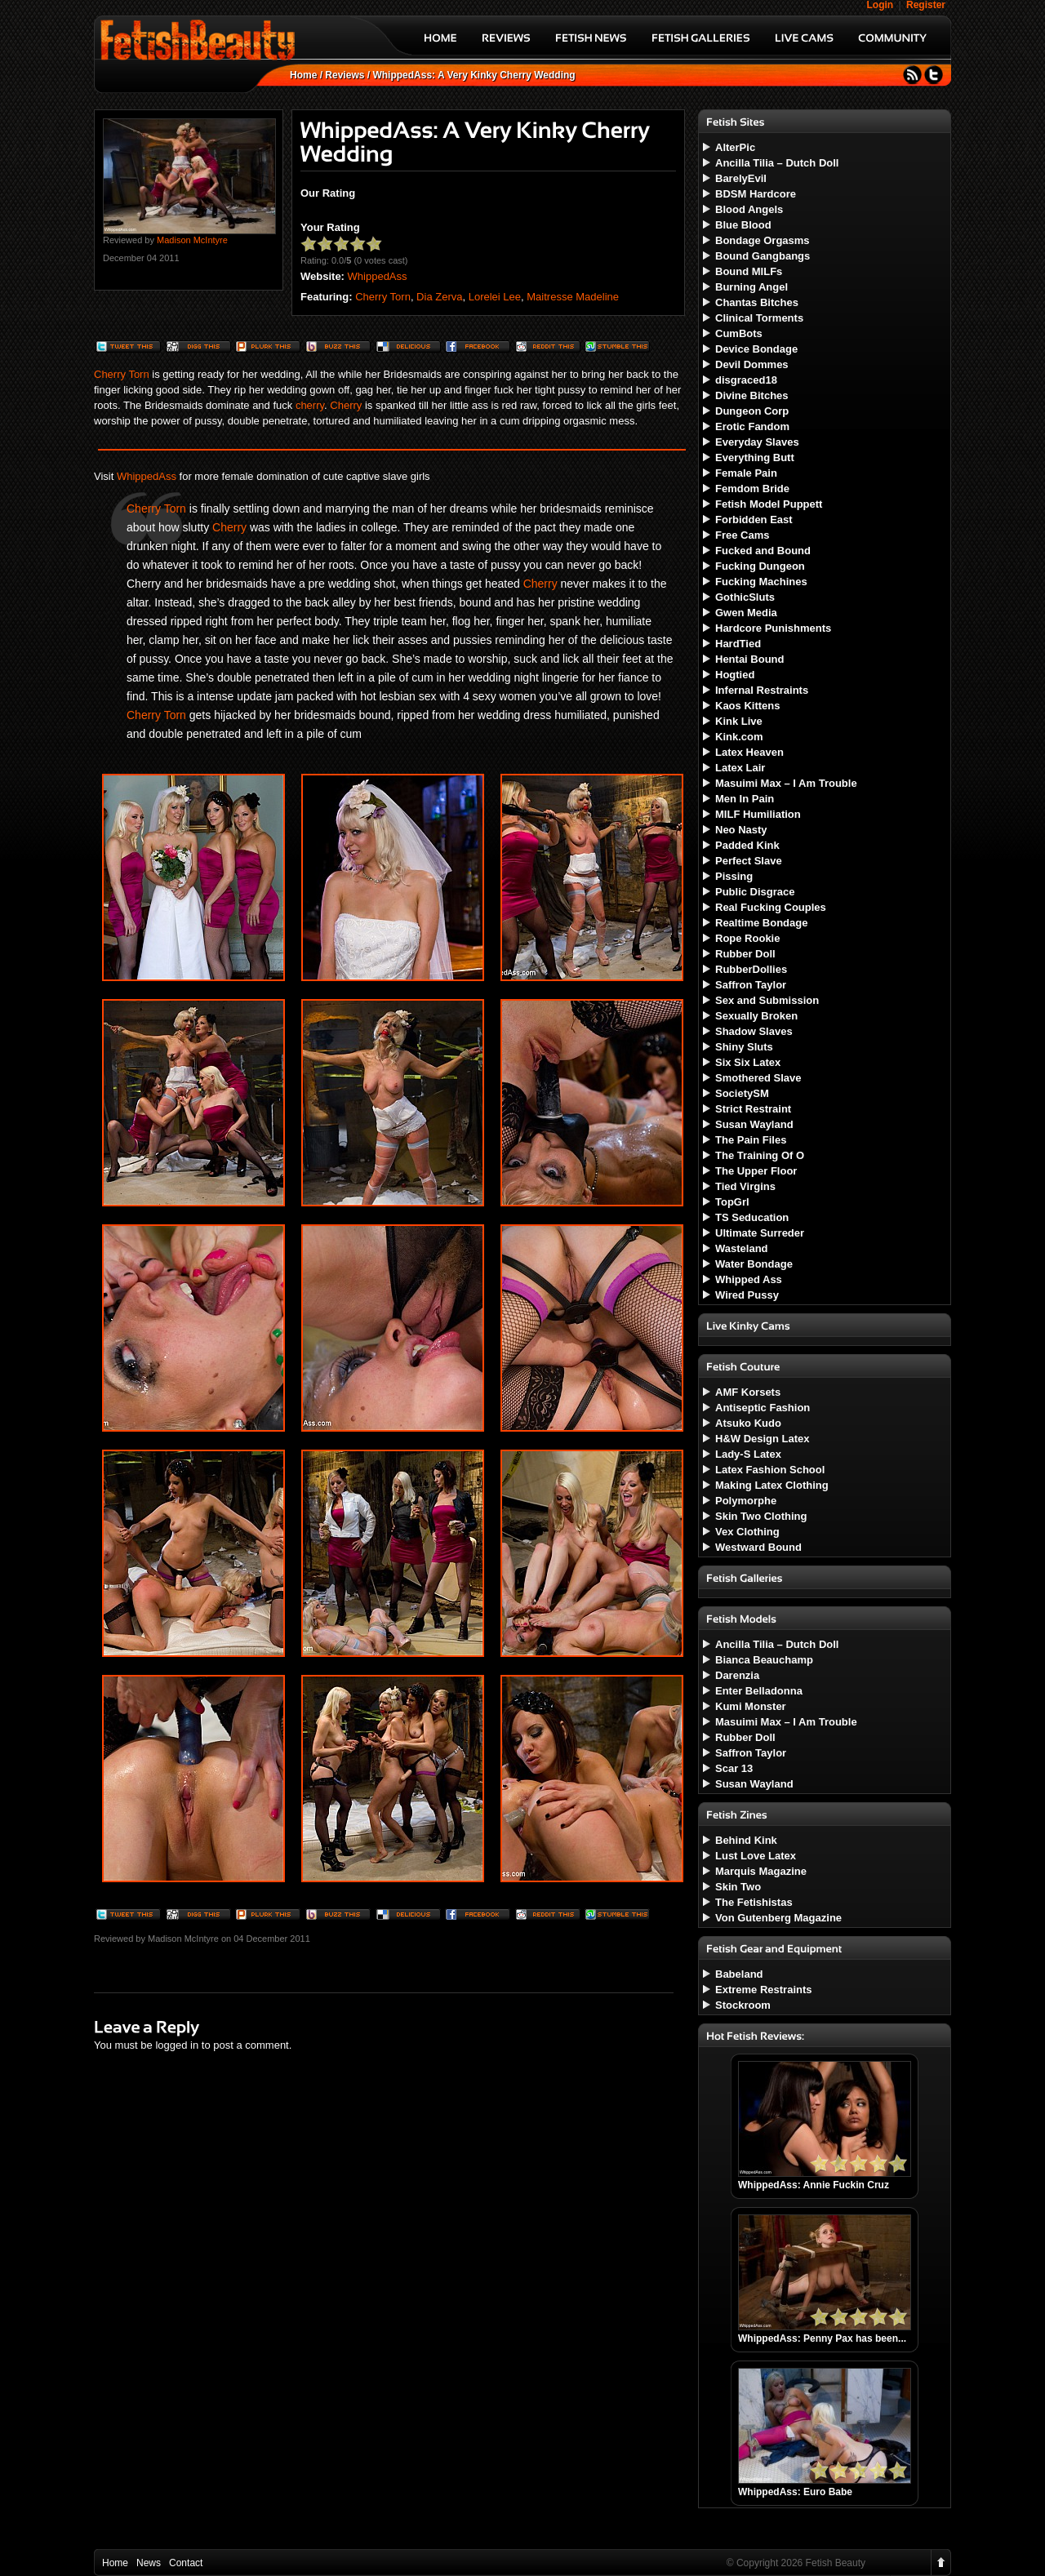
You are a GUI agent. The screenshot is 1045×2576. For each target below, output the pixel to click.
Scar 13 (734, 1768)
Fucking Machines (761, 581)
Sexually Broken (756, 1016)
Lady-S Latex (748, 1454)
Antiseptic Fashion (762, 1407)
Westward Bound (758, 1547)
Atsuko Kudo (748, 1423)
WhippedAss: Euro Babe (795, 2492)
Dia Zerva (439, 297)
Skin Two (738, 1887)
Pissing (734, 876)
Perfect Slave (748, 861)
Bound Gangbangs (762, 256)
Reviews (344, 75)
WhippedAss (377, 276)
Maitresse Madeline (573, 297)
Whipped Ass (748, 1279)
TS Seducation (752, 1217)
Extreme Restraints (763, 1989)
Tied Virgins (745, 1186)
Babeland (739, 1974)
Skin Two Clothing (761, 1516)
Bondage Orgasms (762, 240)
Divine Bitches (752, 395)
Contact (185, 2563)
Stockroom (743, 2005)
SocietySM (742, 1093)
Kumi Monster (750, 1706)
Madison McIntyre (192, 240)
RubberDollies (751, 969)
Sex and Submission (767, 1000)
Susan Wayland (754, 1124)
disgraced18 (746, 380)
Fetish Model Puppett (768, 504)
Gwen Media (746, 612)
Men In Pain (744, 799)
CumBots (739, 333)
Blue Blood (743, 225)
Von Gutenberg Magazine (778, 1918)
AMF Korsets (747, 1392)
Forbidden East (754, 519)
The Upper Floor (756, 1171)
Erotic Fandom (752, 426)
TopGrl (732, 1202)
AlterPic (735, 147)
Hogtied (734, 674)
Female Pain (746, 473)
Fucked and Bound (763, 550)
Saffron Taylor (750, 985)
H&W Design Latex (762, 1438)
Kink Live (739, 721)
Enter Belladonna (759, 1691)
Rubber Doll (745, 954)
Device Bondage (756, 349)
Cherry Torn (383, 297)
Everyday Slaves (757, 442)
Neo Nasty (741, 830)
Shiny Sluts (744, 1047)
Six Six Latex (747, 1062)
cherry (310, 405)
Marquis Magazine (761, 1871)
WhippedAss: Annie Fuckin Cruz (813, 2185)
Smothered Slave (758, 1078)
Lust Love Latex (755, 1856)
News (148, 2563)
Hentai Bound (750, 659)
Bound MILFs (748, 271)
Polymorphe (745, 1501)
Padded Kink (747, 845)
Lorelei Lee (495, 297)
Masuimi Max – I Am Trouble (786, 783)
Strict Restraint (753, 1109)
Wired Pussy (747, 1295)
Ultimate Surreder (759, 1233)
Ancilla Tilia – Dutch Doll (776, 163)
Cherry (346, 405)
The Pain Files (750, 1140)
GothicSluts (745, 597)
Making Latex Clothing (772, 1485)
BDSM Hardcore (755, 194)
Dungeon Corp (752, 411)
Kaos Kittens (747, 706)
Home (303, 75)
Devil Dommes (752, 364)
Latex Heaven (749, 752)
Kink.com (739, 737)
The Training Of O (759, 1155)
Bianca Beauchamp (764, 1660)
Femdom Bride (752, 488)
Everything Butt (754, 457)
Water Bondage (754, 1264)
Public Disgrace (755, 892)
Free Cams (742, 535)
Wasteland (741, 1248)
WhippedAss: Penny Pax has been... (822, 2338)
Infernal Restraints (761, 690)
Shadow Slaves (754, 1031)
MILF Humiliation (758, 814)
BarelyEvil (741, 178)
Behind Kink (746, 1840)
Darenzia (737, 1675)
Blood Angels (749, 209)
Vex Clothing (747, 1532)
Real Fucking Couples (770, 907)
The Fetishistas (754, 1902)
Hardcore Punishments (773, 628)
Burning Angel (751, 287)
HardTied (738, 643)
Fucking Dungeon (760, 566)
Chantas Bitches (756, 302)
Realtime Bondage (761, 923)
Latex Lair (740, 768)
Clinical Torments (759, 318)
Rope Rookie (747, 938)
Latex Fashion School (770, 1469)
